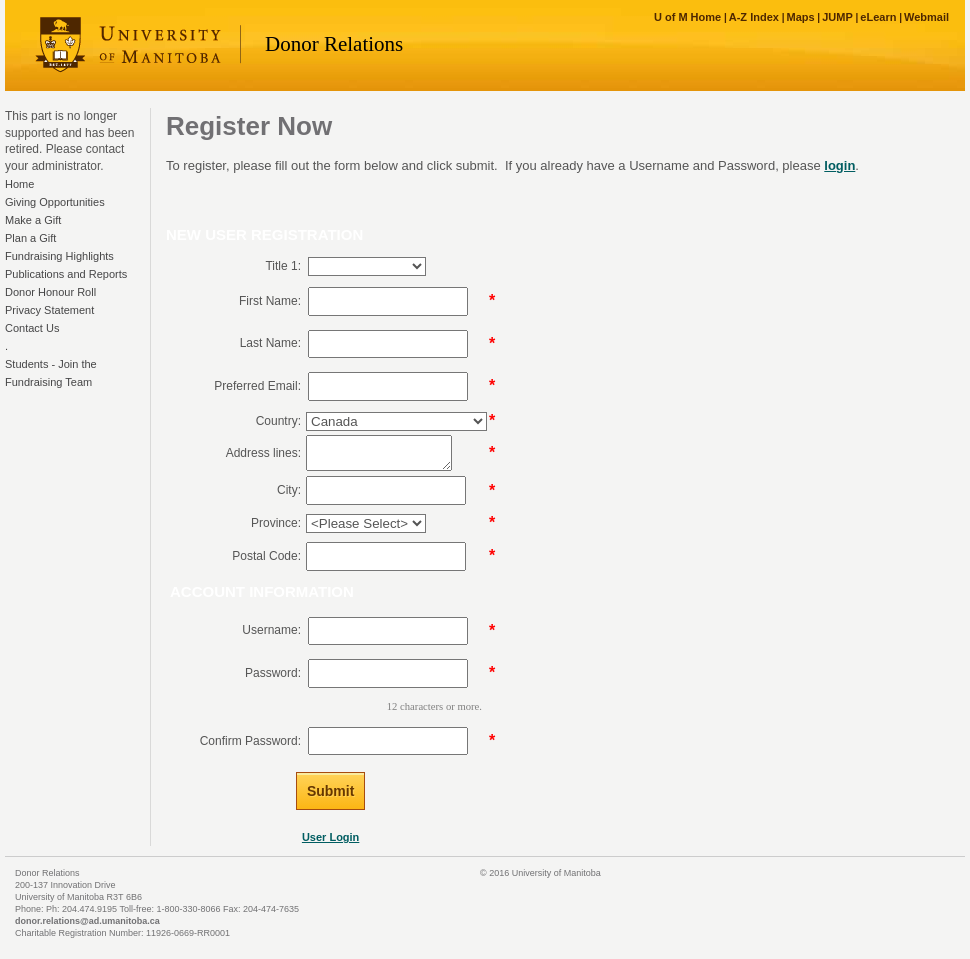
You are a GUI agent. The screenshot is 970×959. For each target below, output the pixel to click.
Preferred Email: (257, 386)
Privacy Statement (49, 310)
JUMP (837, 17)
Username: (271, 630)
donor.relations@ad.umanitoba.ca (87, 921)
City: (289, 490)
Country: (278, 421)
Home (19, 184)
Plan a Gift (30, 238)
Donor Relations (334, 44)
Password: (273, 673)
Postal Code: (266, 556)
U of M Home (687, 17)
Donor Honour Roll (50, 292)
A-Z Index (754, 17)
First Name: (270, 301)
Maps (800, 17)
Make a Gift (33, 220)
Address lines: (263, 453)
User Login (330, 837)
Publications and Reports (66, 274)
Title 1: (283, 266)
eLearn (878, 17)
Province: (276, 523)
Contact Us (32, 328)
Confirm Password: (250, 741)
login (839, 165)
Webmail (926, 17)
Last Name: (270, 343)
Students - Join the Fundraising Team (51, 373)
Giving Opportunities (55, 202)
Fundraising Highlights (59, 256)
